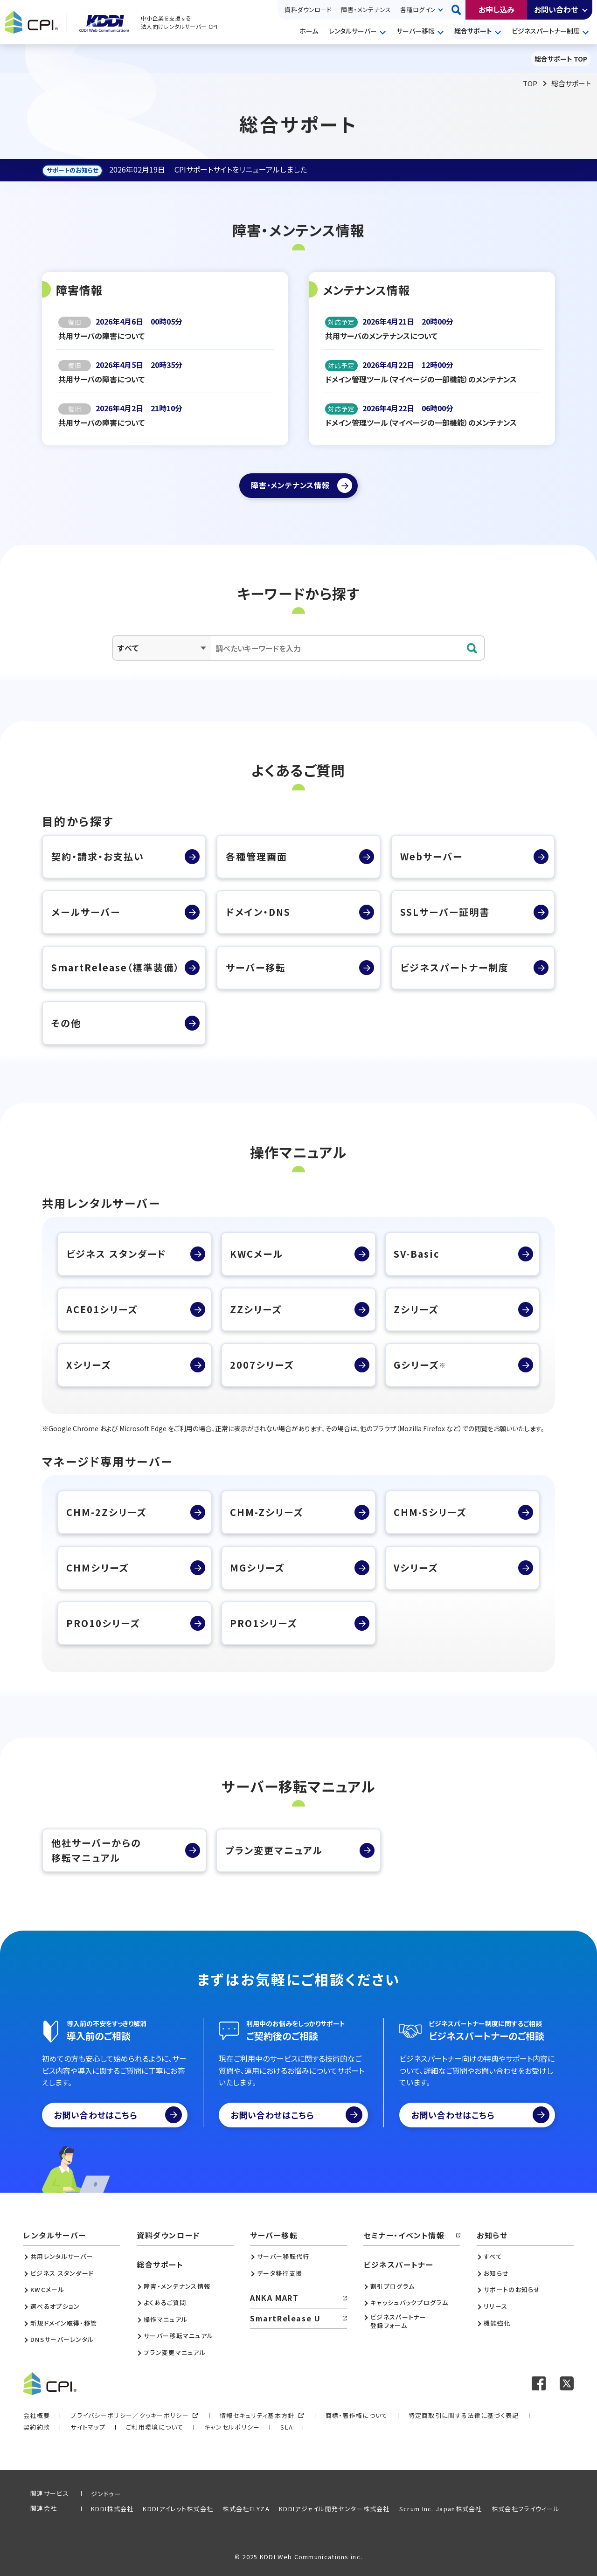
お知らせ (492, 2235)
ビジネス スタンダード (116, 1253)
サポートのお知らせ (512, 2289)
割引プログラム (392, 2286)
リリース (495, 2306)
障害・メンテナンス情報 (177, 2286)
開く (585, 9)
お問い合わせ (556, 9)
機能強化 (497, 2323)
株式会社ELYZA (246, 2508)
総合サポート (473, 30)
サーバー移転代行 (283, 2256)
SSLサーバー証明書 (445, 912)
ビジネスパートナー (398, 2264)
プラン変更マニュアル (274, 1850)
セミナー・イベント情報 (404, 2235)
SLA (286, 2427)
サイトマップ (87, 2427)
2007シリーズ (262, 1364)
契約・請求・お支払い (97, 856)
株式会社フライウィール (526, 2508)
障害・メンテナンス (366, 9)
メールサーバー (85, 912)
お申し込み (496, 9)
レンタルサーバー (353, 30)
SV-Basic (417, 1253)
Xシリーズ (88, 1364)
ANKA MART (274, 2297)
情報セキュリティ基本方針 (257, 2415)
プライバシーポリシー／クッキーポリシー (129, 2415)
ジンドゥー (106, 2493)
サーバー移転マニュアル (178, 2336)
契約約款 (36, 2427)
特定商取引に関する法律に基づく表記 (464, 2415)
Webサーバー (431, 856)
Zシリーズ (416, 1309)
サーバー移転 (415, 30)
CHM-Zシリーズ (266, 1512)
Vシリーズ (416, 1567)
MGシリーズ (257, 1567)
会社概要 (36, 2415)
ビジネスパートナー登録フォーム (398, 2321)
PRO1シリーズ (263, 1623)
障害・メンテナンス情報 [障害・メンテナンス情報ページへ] (290, 485)
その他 (66, 1023)
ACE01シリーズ (102, 1309)
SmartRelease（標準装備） (115, 967)
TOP (530, 83)
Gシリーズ (420, 1364)
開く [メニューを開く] (384, 31)
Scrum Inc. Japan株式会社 (440, 2508)
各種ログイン (418, 9)
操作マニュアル (165, 2319)
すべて (493, 2256)
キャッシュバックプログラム (409, 2303)
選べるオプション (55, 2306)
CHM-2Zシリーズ (106, 1512)
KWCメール (256, 1253)
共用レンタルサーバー (61, 2256)
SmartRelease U (285, 2318)
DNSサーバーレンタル (62, 2339)
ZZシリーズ (256, 1309)
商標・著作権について (357, 2415)
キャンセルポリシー (232, 2427)
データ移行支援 (279, 2273)
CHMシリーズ (97, 1567)
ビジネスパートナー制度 (546, 30)
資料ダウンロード (308, 9)
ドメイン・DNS (258, 912)
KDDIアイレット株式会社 (178, 2508)
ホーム (308, 30)
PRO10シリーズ (103, 1623)
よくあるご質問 (165, 2303)
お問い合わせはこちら (118, 2114)
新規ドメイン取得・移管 (63, 2323)
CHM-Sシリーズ (430, 1512)
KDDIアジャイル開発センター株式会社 (334, 2508)
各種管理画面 (256, 856)
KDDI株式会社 (112, 2508)
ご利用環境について (155, 2427)
